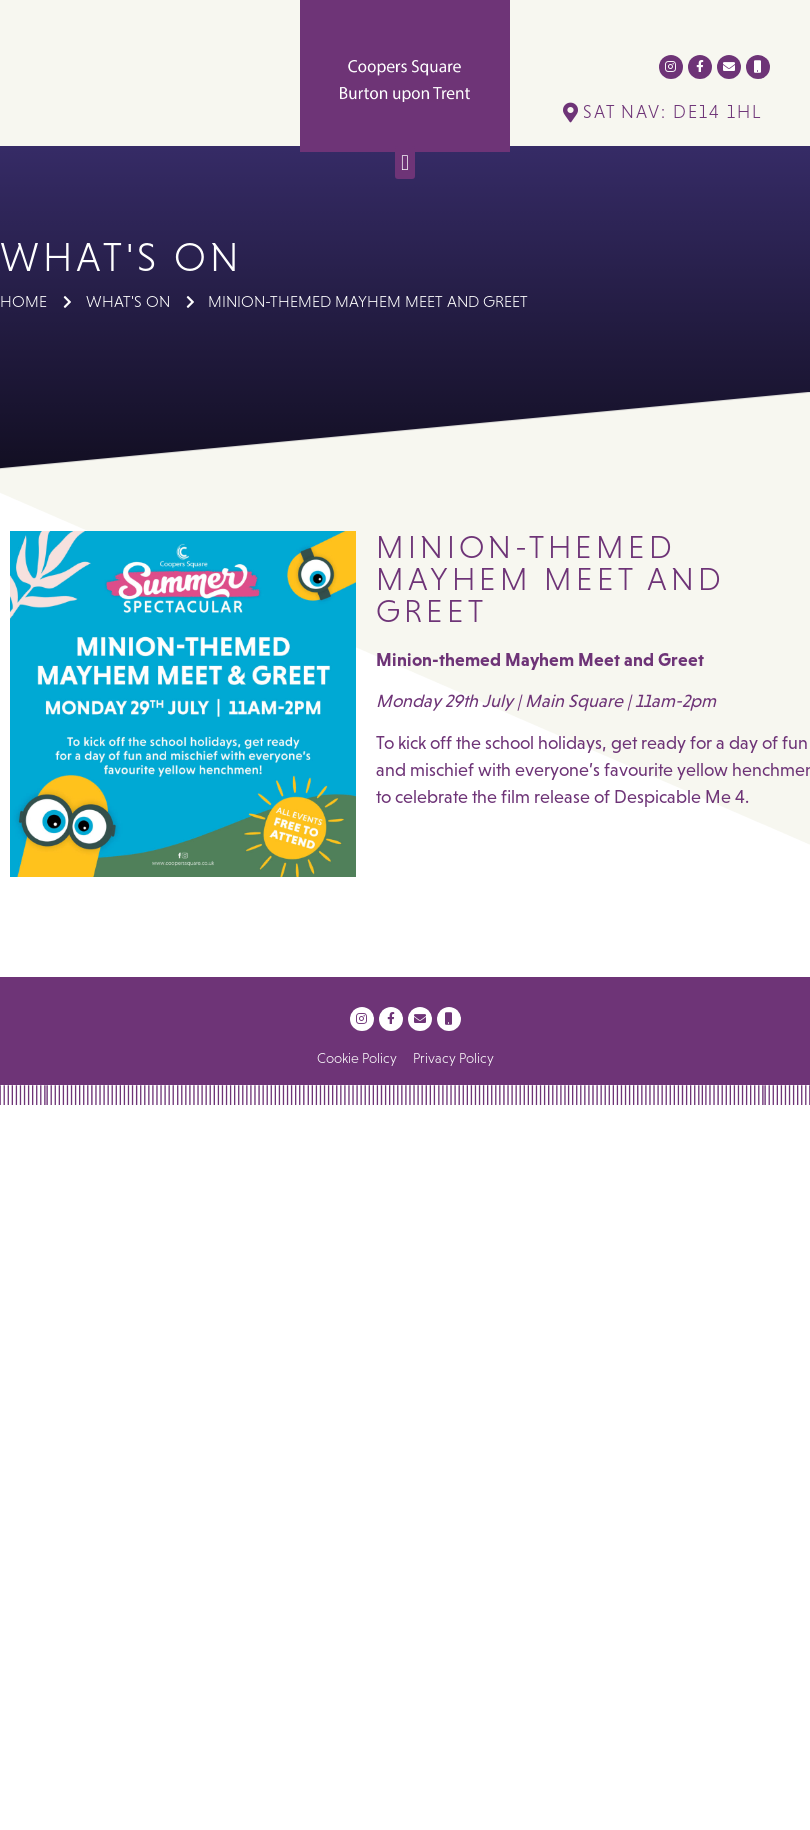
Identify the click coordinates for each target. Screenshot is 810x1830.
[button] (404, 162)
